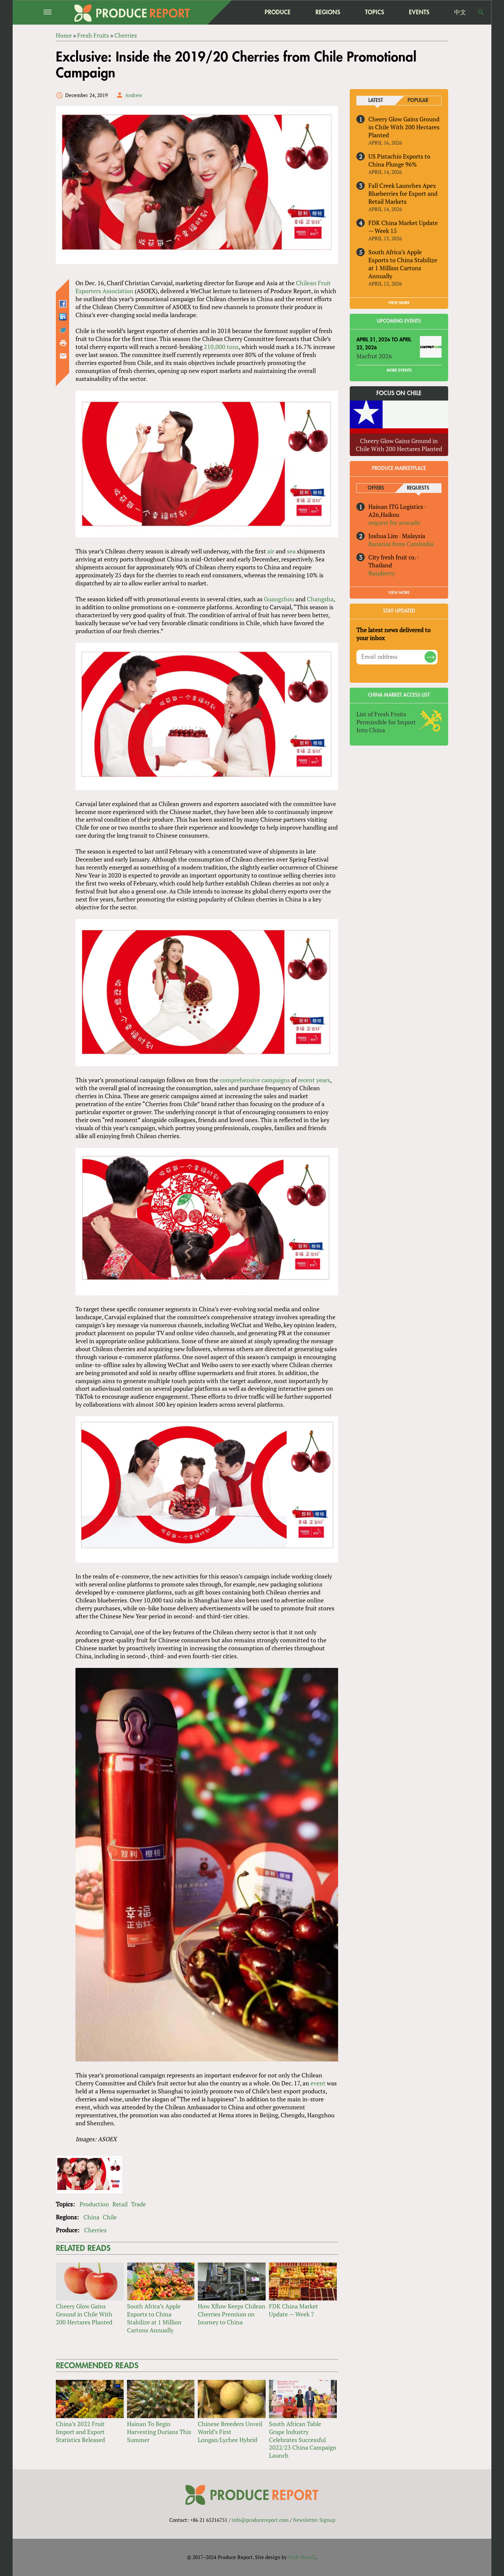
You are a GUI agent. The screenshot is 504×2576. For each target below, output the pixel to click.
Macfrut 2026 (374, 356)
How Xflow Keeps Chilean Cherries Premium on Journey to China (231, 2314)
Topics (374, 12)
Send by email (63, 356)
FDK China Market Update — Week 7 (293, 2310)
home (236, 12)
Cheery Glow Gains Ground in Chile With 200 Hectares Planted (84, 2314)
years (323, 1080)
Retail (120, 2204)
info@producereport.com (260, 2520)
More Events (399, 370)
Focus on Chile (399, 393)
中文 (460, 12)
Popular (418, 100)
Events (419, 12)
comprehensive (240, 1080)
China (91, 2217)
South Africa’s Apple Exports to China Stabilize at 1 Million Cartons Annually (154, 2318)
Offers (376, 488)
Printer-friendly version (63, 343)
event (318, 2083)
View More (399, 593)
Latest (375, 100)
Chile (110, 2217)
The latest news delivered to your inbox (393, 634)
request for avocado (394, 523)
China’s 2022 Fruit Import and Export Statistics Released (80, 2432)
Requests (418, 488)
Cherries (95, 2230)
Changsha (320, 599)
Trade (138, 2204)
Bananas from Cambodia (401, 544)
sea (291, 551)
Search (481, 12)
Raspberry (381, 573)
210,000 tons (221, 347)
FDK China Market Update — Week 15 (403, 227)
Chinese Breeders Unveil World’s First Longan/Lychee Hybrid (230, 2432)
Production (94, 2204)
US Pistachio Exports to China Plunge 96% (399, 160)
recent (306, 1080)
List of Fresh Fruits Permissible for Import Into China (386, 722)
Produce (278, 12)
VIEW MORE (399, 303)
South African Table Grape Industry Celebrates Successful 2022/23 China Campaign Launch (302, 2440)
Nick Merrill (302, 2557)
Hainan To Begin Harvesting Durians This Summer (159, 2432)
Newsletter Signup (314, 2520)
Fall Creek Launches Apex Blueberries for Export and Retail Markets (403, 193)
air (270, 551)
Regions (327, 12)
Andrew (133, 95)
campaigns (276, 1080)
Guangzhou (279, 599)
